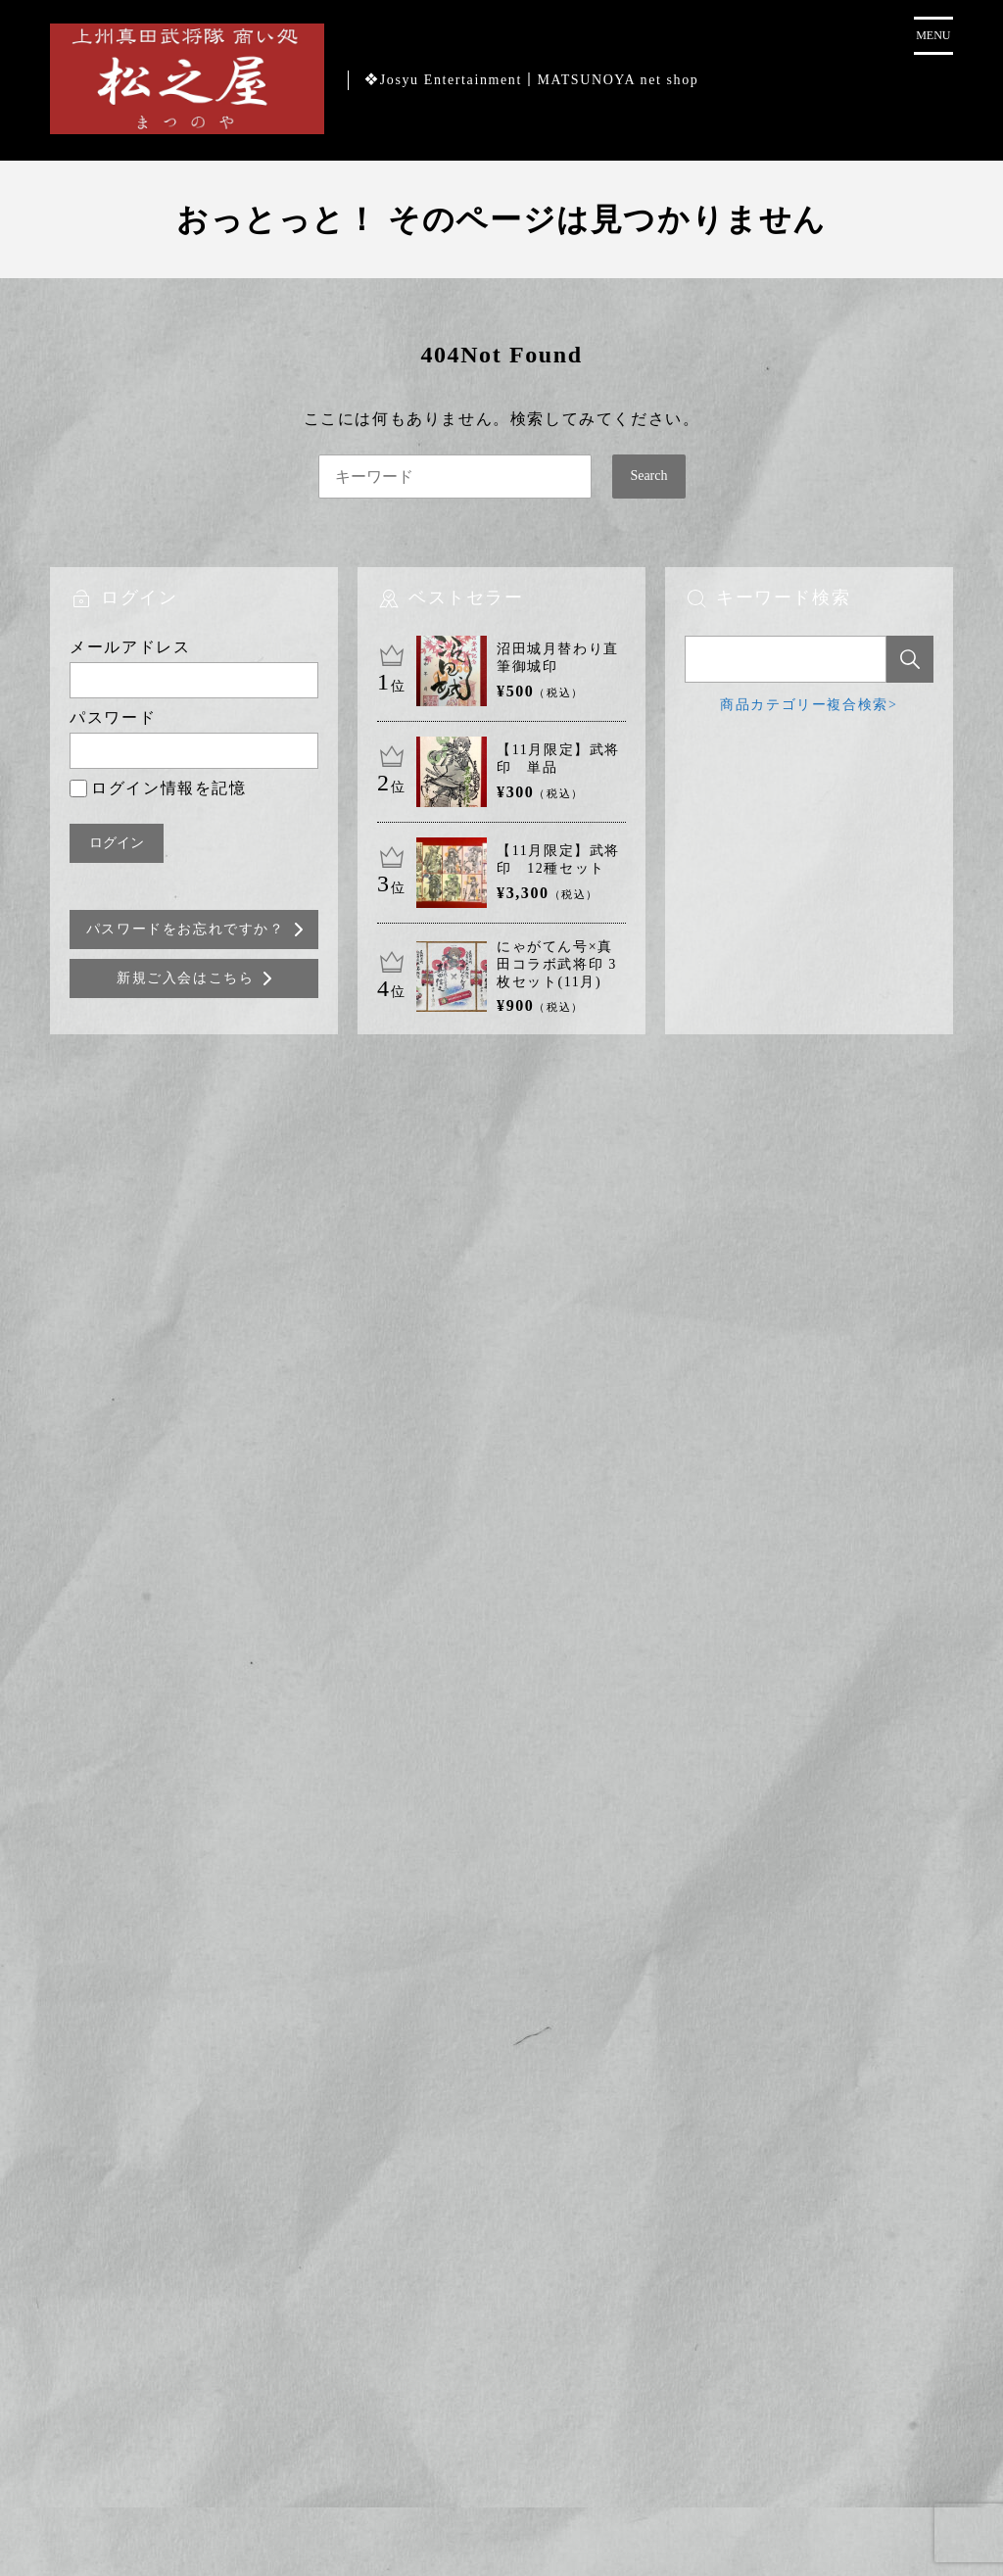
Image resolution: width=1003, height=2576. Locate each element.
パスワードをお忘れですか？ (185, 929)
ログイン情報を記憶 (158, 788)
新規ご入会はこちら (185, 978)
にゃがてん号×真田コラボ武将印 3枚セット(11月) (557, 964)
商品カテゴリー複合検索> (808, 704)
